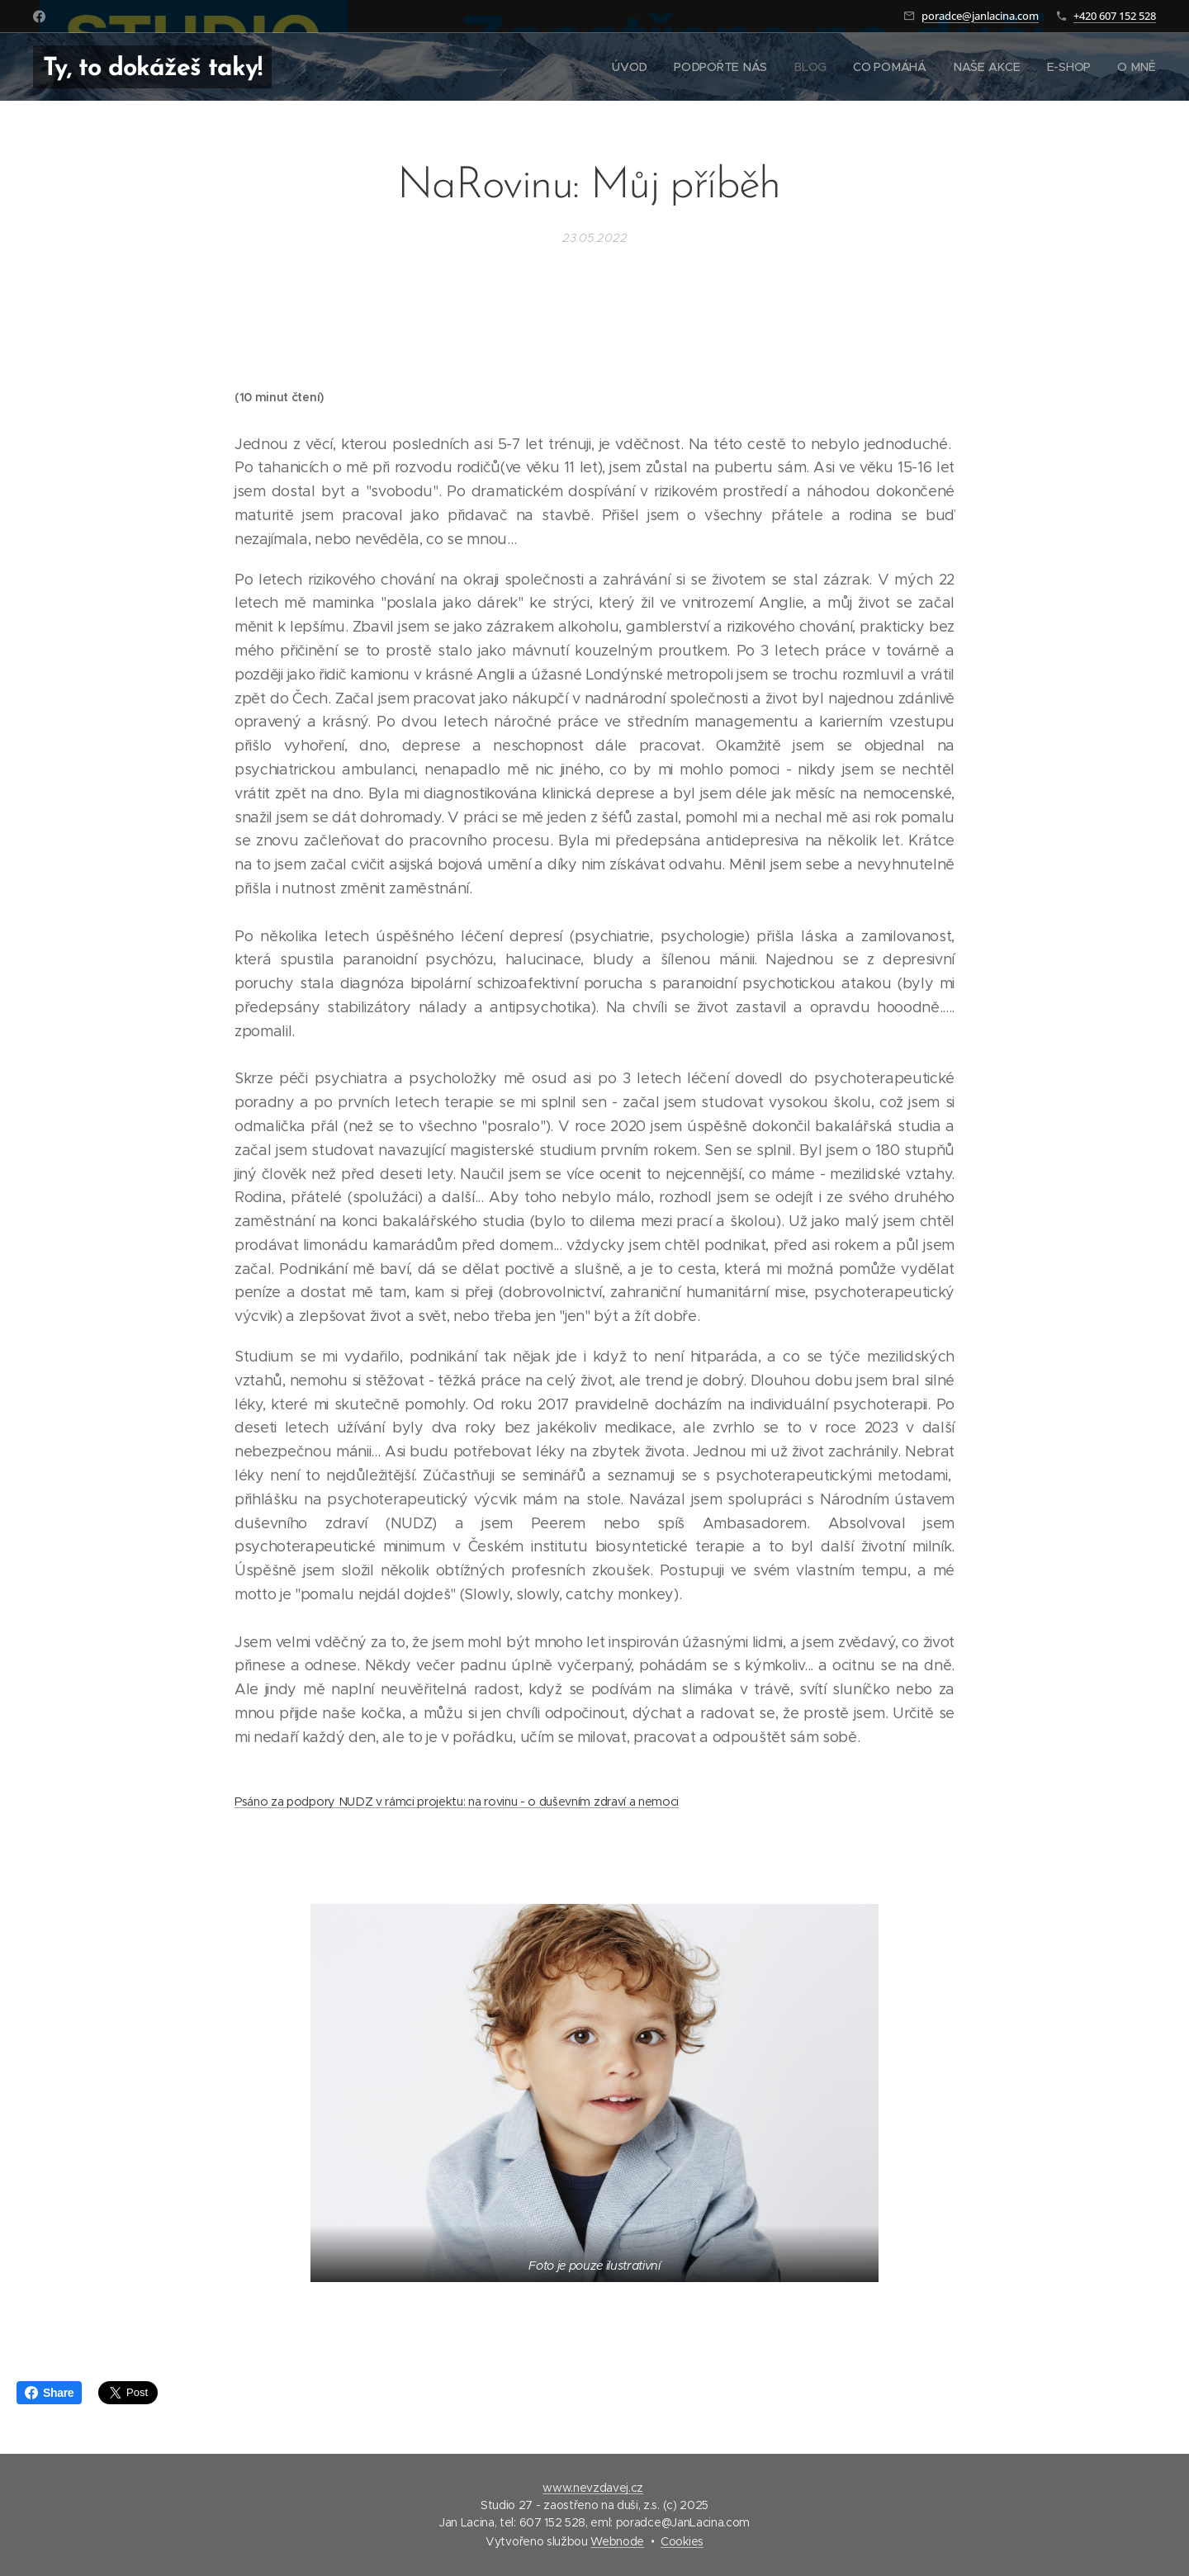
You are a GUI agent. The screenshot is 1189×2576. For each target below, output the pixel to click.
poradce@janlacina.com (980, 15)
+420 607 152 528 (1114, 15)
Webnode (617, 2541)
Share (49, 2392)
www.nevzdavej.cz (592, 2487)
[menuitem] (636, 67)
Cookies (682, 2541)
